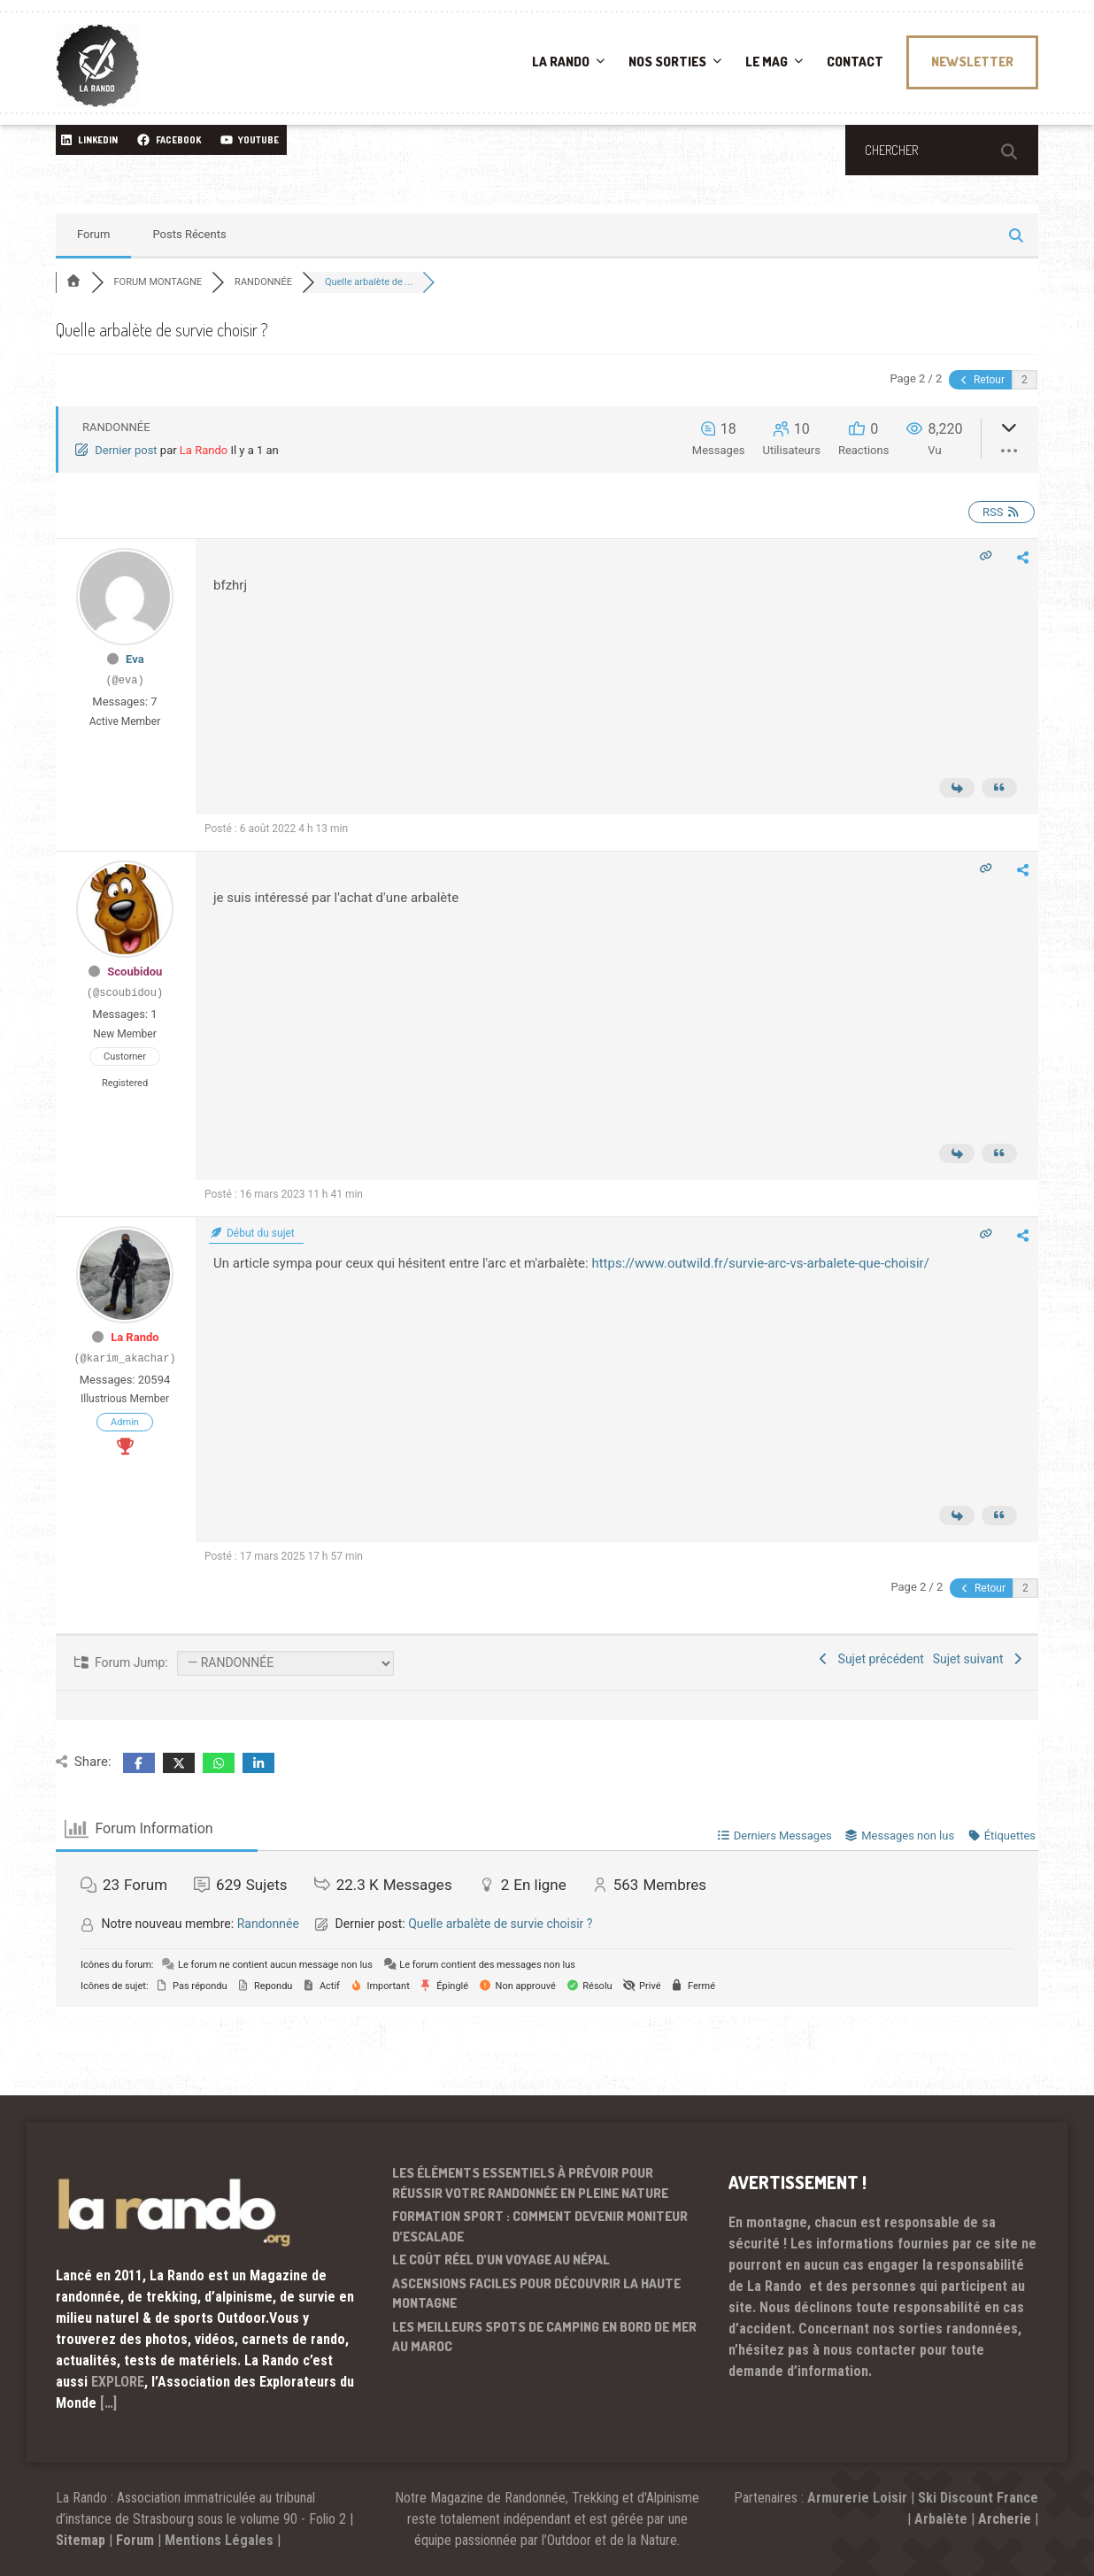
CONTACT (855, 61)
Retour (981, 380)
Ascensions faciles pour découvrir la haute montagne (536, 2293)
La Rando (203, 450)
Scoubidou (134, 971)
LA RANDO (560, 61)
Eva (135, 659)
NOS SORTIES (667, 61)
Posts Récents (189, 234)
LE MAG (766, 61)
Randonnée (268, 1924)
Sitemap (80, 2540)
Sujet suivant (979, 1659)
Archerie (1004, 2518)
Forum (93, 234)
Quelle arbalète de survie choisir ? (500, 1924)
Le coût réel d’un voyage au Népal (501, 2259)
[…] (108, 2403)
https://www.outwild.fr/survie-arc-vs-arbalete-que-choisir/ (759, 1263)
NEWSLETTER (972, 61)
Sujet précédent (870, 1659)
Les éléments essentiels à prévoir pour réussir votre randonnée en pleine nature (530, 2183)
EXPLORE (117, 2381)
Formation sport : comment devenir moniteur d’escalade (540, 2226)
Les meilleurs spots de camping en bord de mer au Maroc (544, 2337)
